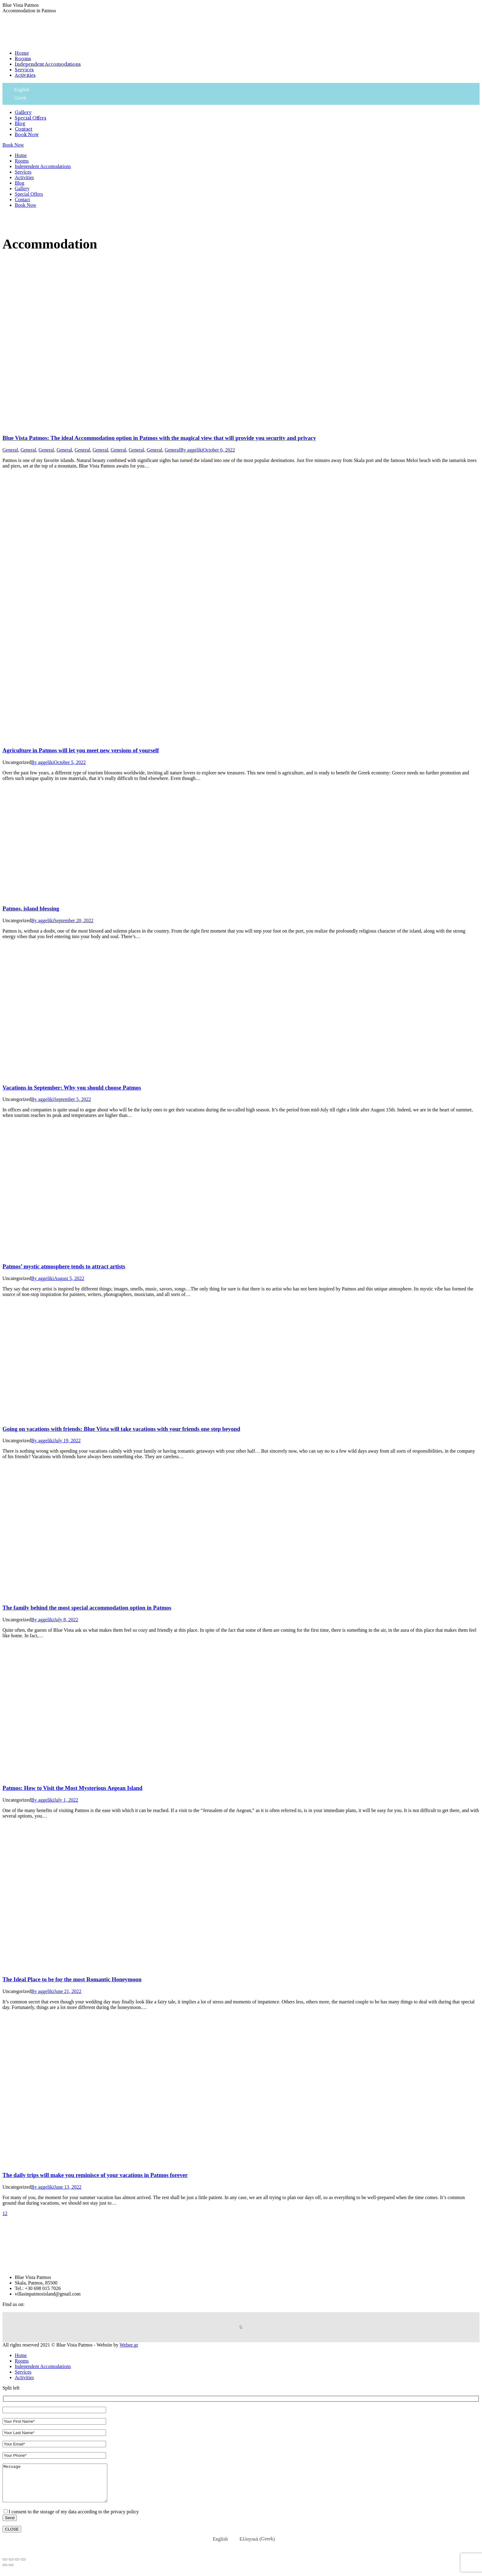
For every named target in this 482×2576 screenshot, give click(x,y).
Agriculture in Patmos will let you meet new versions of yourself (80, 750)
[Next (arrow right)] (11, 2572)
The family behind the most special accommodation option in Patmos (86, 1607)
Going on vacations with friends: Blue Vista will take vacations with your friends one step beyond (121, 1429)
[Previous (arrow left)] (4, 2572)
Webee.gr (129, 2344)
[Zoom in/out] (23, 2567)
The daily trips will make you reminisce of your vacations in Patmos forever (95, 2175)
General (10, 449)
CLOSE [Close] (12, 2536)
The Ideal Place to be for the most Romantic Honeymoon (71, 1979)
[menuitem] (22, 53)
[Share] (11, 2567)
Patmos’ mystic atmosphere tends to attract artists (63, 1266)
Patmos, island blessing (30, 908)
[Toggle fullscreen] (17, 2567)
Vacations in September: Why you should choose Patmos (71, 1087)
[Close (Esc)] (4, 2567)
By (191, 449)
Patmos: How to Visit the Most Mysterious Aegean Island (72, 1788)
